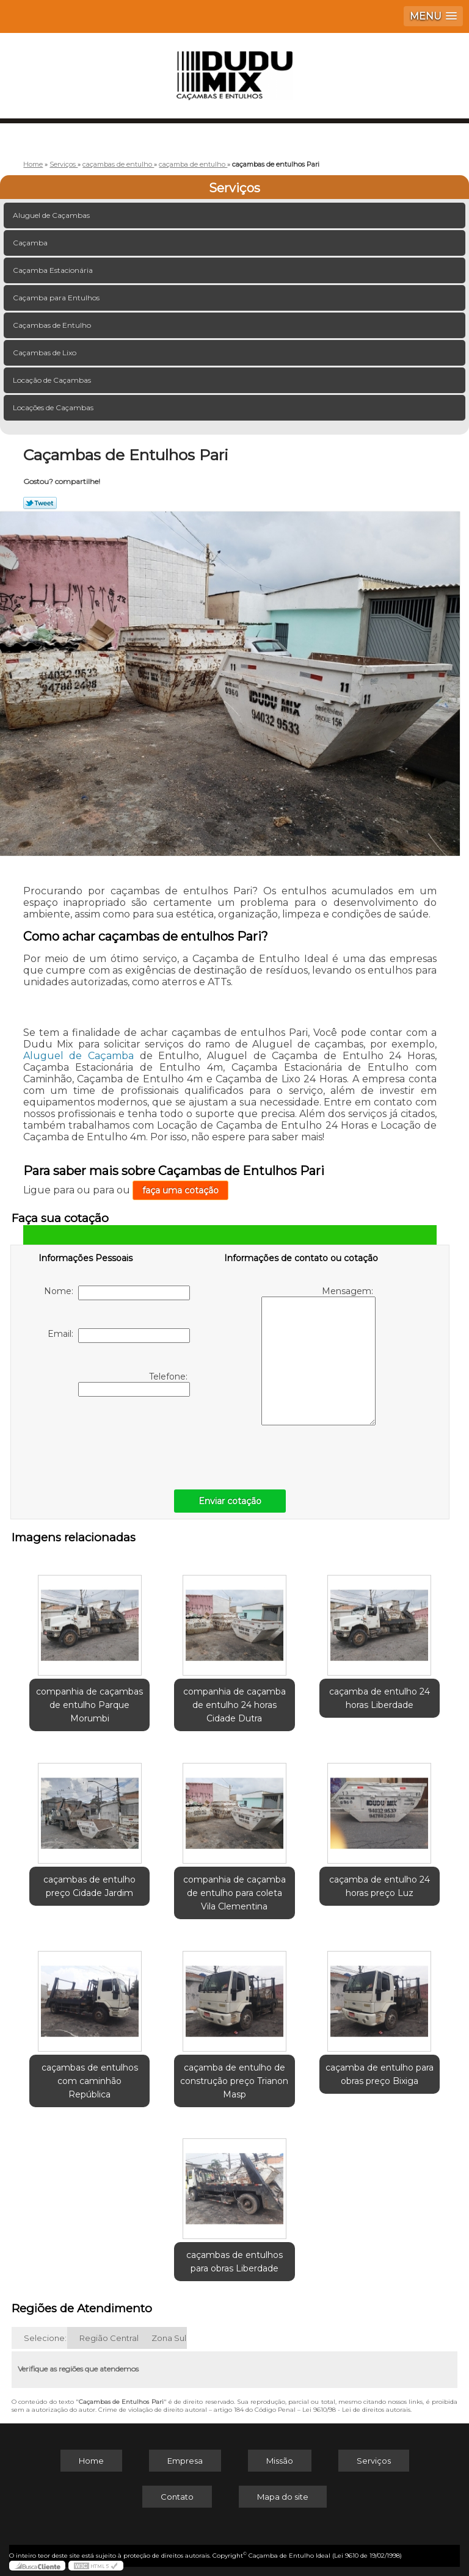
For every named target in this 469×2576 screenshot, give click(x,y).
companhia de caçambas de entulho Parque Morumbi (89, 1705)
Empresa (185, 2461)
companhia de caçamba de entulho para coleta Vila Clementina (234, 1893)
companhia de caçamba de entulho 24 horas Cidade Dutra (234, 1705)
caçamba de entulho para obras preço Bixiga (379, 2074)
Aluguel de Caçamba (78, 1056)
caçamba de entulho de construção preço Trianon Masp (234, 2081)
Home (91, 2461)
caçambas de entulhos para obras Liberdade (234, 2261)
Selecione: (45, 2338)
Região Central (109, 2338)
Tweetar (40, 503)
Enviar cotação (229, 1501)
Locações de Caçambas (54, 407)
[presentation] (116, 1440)
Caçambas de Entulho (53, 325)
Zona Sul (168, 2338)
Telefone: (134, 1384)
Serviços (234, 188)
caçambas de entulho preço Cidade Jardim (89, 1886)
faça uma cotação (180, 1190)
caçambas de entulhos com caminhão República (90, 2081)
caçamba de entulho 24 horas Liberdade (379, 1698)
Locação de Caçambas (53, 380)
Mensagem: (318, 1355)
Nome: (117, 1293)
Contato (177, 2497)
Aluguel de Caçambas (52, 215)
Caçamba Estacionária (54, 270)
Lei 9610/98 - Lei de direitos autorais (356, 2410)
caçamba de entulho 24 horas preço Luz (379, 1886)
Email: (119, 1335)
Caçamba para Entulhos (57, 297)
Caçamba (31, 242)
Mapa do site (282, 2497)
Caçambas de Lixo (45, 352)
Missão (279, 2461)
